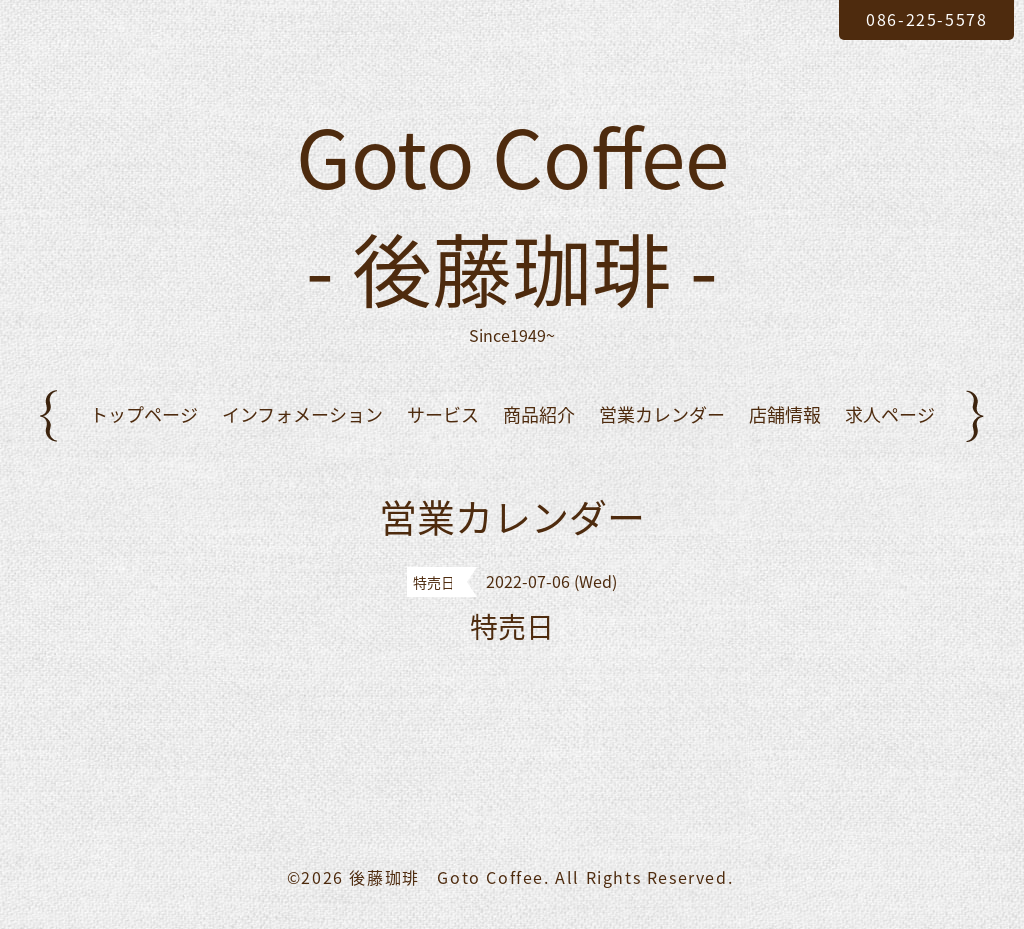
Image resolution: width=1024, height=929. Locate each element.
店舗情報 (785, 414)
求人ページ (890, 414)
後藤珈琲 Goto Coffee (446, 877)
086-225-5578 (926, 19)
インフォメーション (302, 414)
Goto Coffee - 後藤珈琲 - (512, 211)
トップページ (144, 414)
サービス (443, 414)
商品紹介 (539, 414)
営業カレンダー (662, 414)
